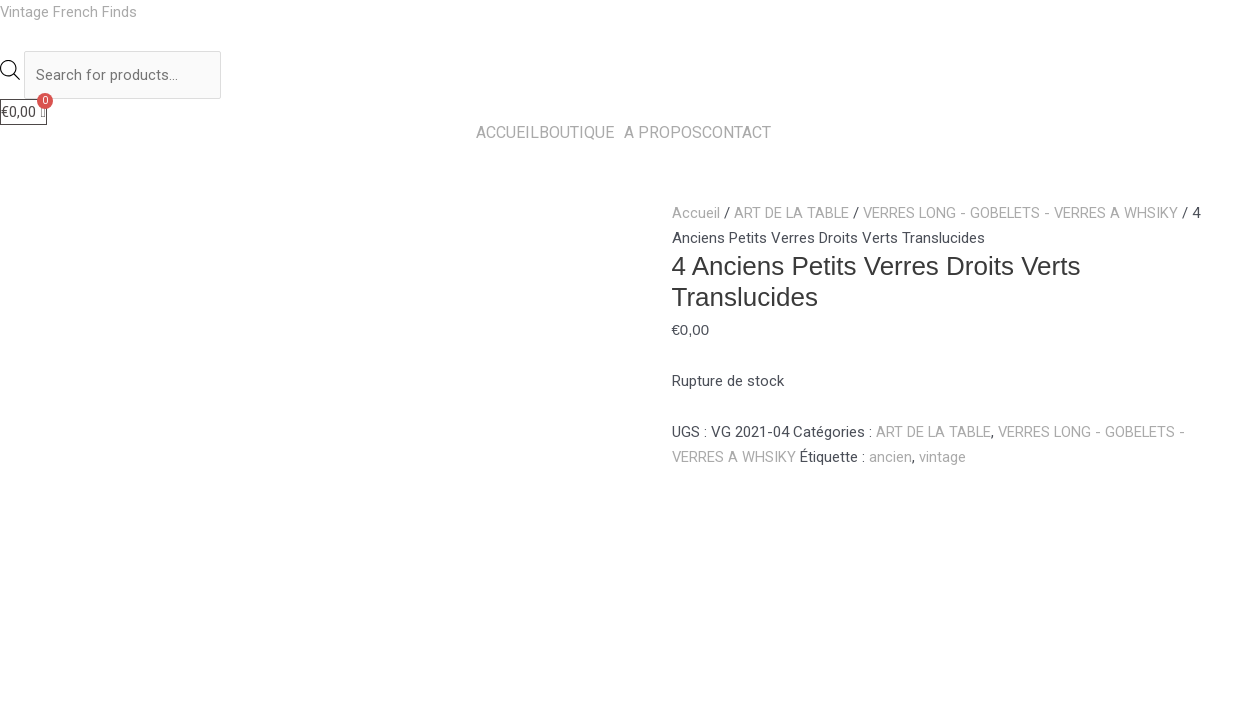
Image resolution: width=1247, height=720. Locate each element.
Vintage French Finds (69, 12)
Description (81, 484)
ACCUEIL (507, 135)
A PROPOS (663, 135)
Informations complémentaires (224, 484)
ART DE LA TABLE (792, 215)
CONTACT (736, 135)
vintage (943, 459)
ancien (891, 459)
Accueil (696, 215)
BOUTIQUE (576, 135)
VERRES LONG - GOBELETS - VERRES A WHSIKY (1024, 215)
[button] (581, 135)
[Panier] (23, 113)
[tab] (81, 484)
